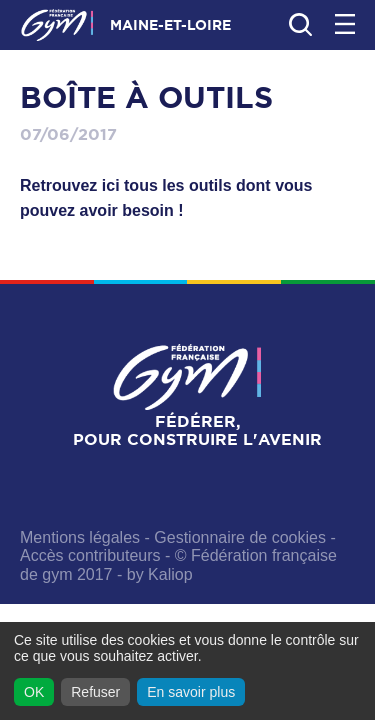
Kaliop (170, 574)
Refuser (95, 692)
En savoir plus (191, 692)
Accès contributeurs (90, 555)
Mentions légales (80, 537)
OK (34, 692)
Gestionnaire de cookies (240, 537)
